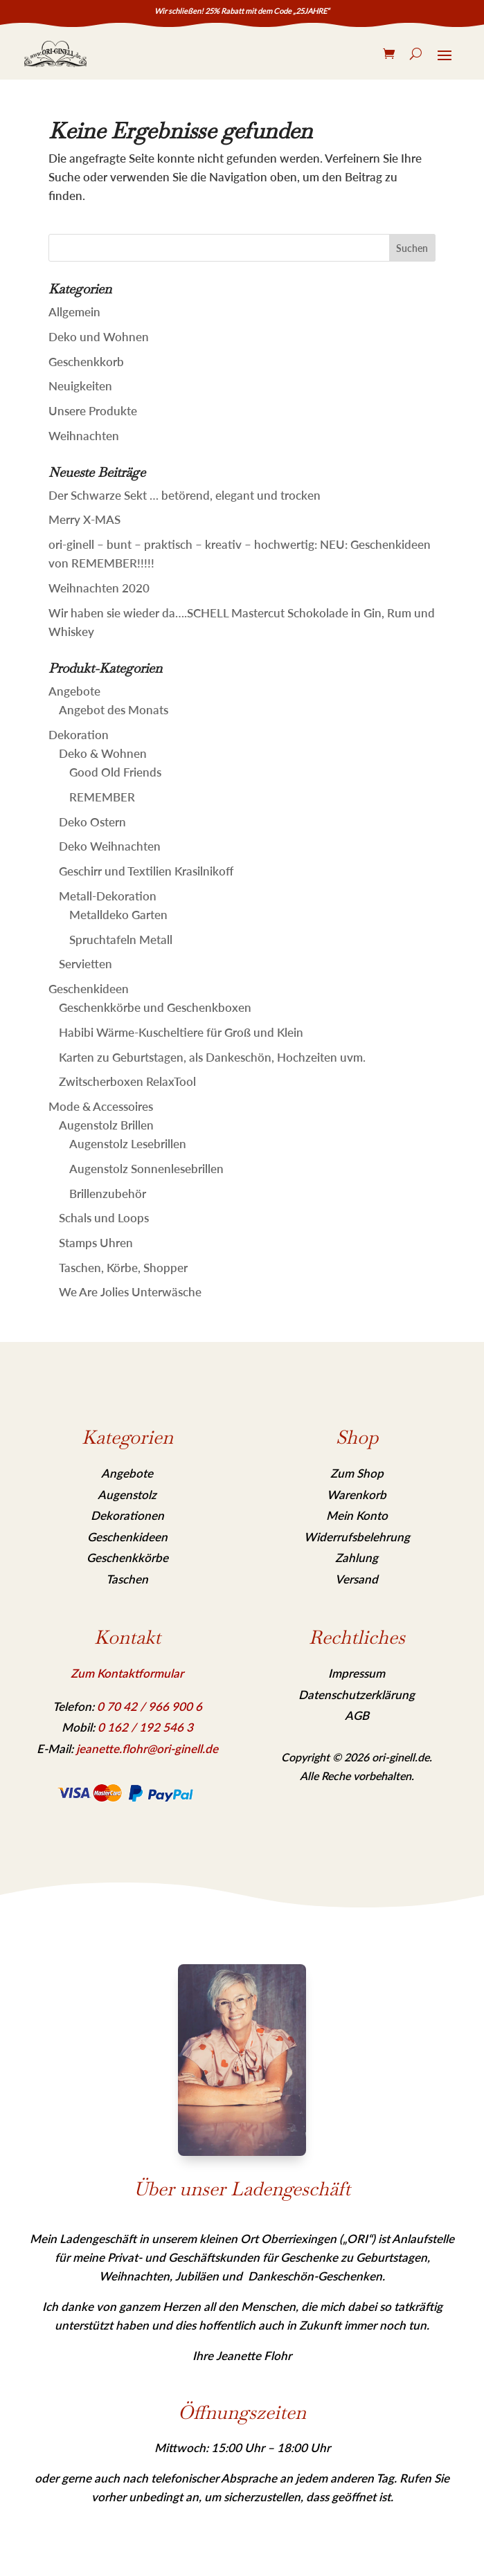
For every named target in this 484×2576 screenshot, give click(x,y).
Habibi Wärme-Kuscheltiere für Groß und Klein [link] (181, 1032)
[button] (412, 248)
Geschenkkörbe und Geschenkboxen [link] (155, 1007)
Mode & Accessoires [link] (100, 1106)
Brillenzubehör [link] (107, 1193)
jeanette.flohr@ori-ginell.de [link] (147, 1748)
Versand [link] (356, 1579)
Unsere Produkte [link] (92, 410)
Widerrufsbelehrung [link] (357, 1537)
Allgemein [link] (74, 312)
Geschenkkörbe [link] (127, 1557)
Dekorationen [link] (127, 1515)
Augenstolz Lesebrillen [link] (127, 1143)
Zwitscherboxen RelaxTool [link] (127, 1081)
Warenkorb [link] (356, 1494)
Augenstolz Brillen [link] (106, 1125)
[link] (55, 53)
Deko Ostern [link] (92, 822)
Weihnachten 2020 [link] (99, 588)
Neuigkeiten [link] (80, 386)
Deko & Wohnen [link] (103, 753)
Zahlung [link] (356, 1557)
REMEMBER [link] (102, 797)
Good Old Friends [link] (115, 772)
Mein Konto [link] (357, 1515)
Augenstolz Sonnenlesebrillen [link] (146, 1168)
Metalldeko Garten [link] (118, 914)
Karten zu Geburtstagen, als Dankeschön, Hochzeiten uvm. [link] (212, 1057)
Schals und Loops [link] (104, 1217)
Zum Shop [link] (357, 1473)
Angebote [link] (74, 691)
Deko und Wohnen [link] (98, 336)
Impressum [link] (356, 1673)
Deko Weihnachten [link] (110, 846)
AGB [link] (357, 1715)
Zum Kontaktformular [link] (127, 1673)
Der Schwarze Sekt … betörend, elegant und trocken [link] (184, 495)
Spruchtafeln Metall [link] (120, 939)
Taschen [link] (127, 1579)
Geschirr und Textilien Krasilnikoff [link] (146, 871)
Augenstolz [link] (127, 1494)
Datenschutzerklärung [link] (356, 1694)
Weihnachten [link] (83, 435)
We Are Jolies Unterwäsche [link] (130, 1292)
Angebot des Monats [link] (113, 709)
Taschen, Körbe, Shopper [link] (123, 1267)
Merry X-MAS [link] (84, 519)
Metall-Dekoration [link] (107, 896)
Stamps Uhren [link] (96, 1242)
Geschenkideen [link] (88, 988)
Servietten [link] (85, 963)
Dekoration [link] (78, 734)
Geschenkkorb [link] (86, 361)
